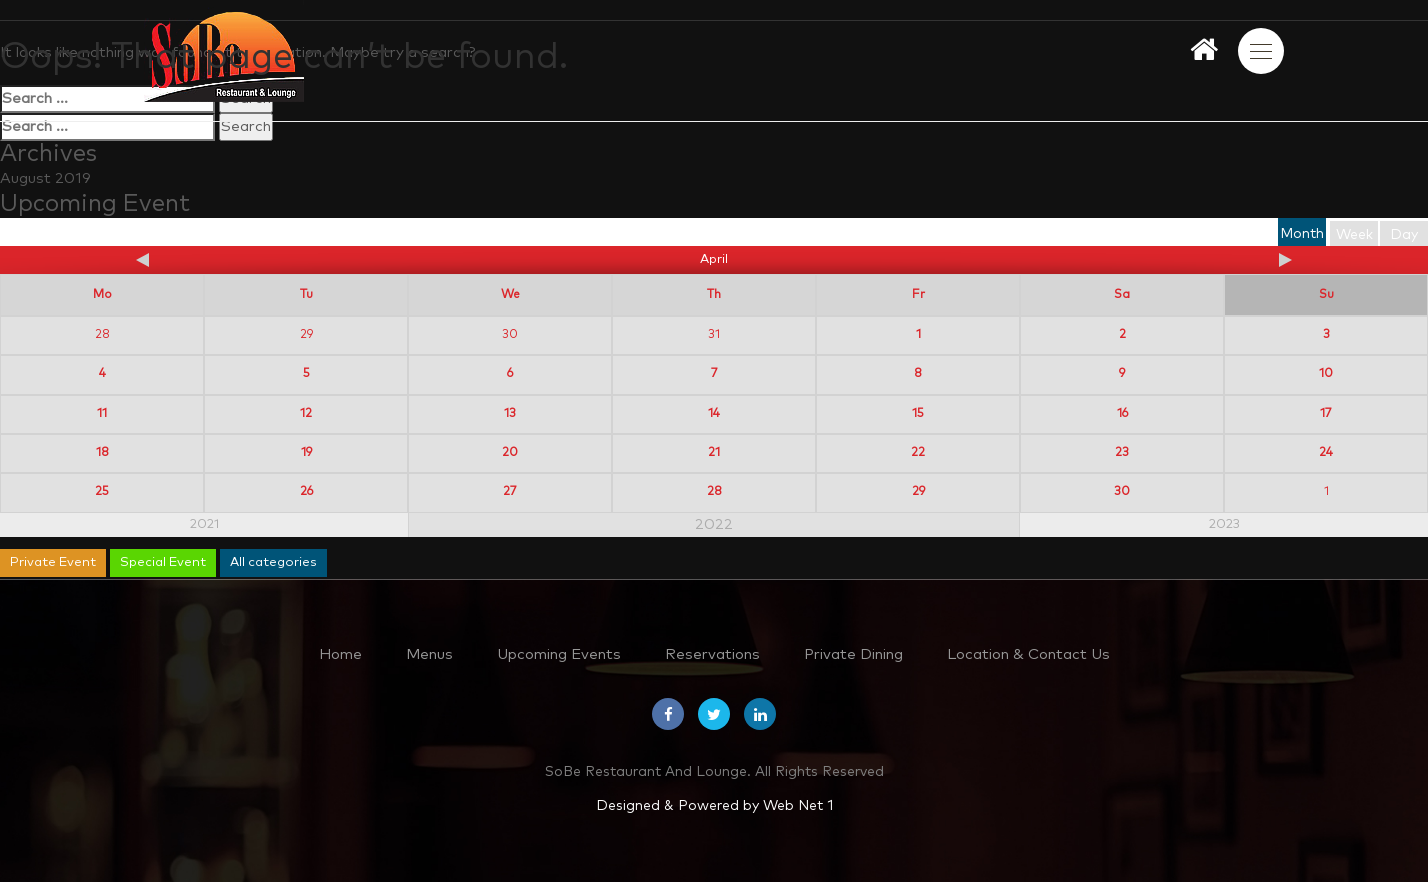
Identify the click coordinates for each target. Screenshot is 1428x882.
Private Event (53, 562)
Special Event (163, 562)
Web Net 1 (798, 806)
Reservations (712, 654)
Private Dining (853, 654)
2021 (204, 524)
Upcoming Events (559, 654)
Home (340, 654)
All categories (273, 562)
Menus (429, 654)
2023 (1224, 524)
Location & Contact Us (1028, 654)
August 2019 (45, 178)
